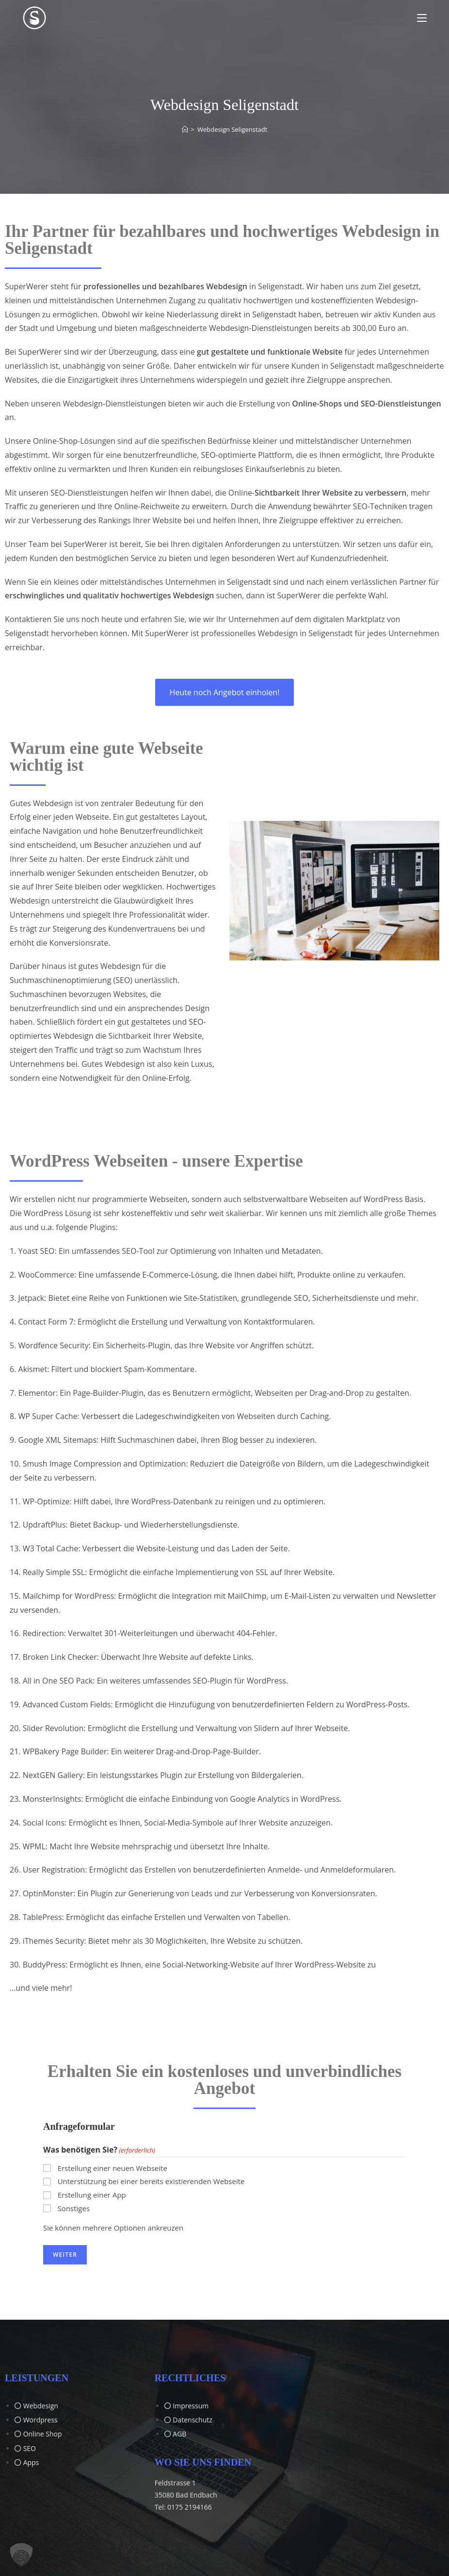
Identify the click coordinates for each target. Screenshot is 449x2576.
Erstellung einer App (92, 2195)
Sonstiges (74, 2208)
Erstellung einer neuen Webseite (112, 2168)
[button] (21, 2554)
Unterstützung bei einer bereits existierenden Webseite (151, 2181)
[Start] (185, 129)
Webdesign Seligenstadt (232, 129)
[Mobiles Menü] (422, 18)
